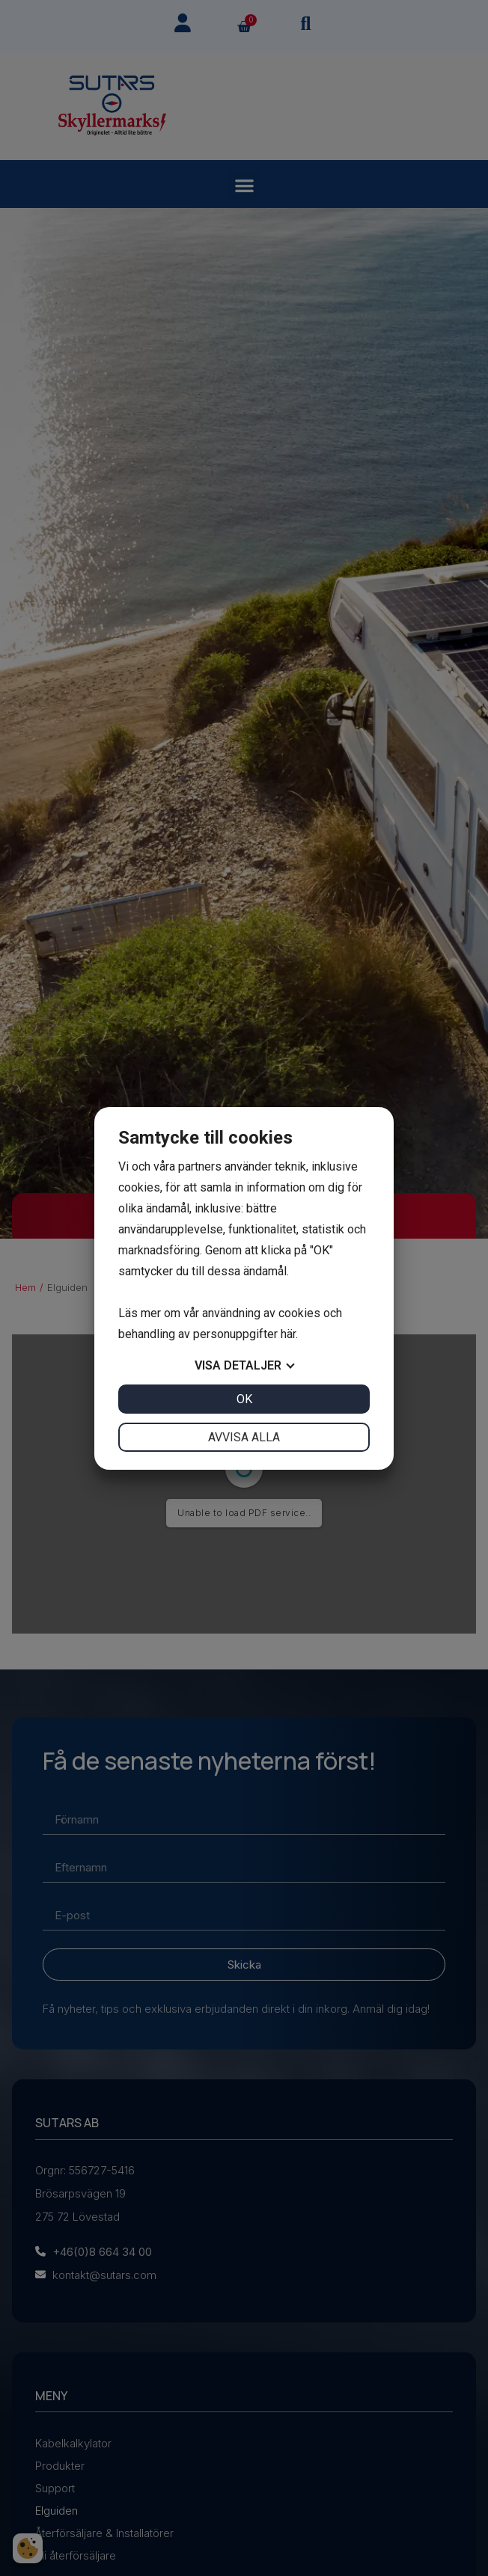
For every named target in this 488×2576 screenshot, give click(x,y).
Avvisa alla (244, 1437)
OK (244, 1399)
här (288, 1334)
